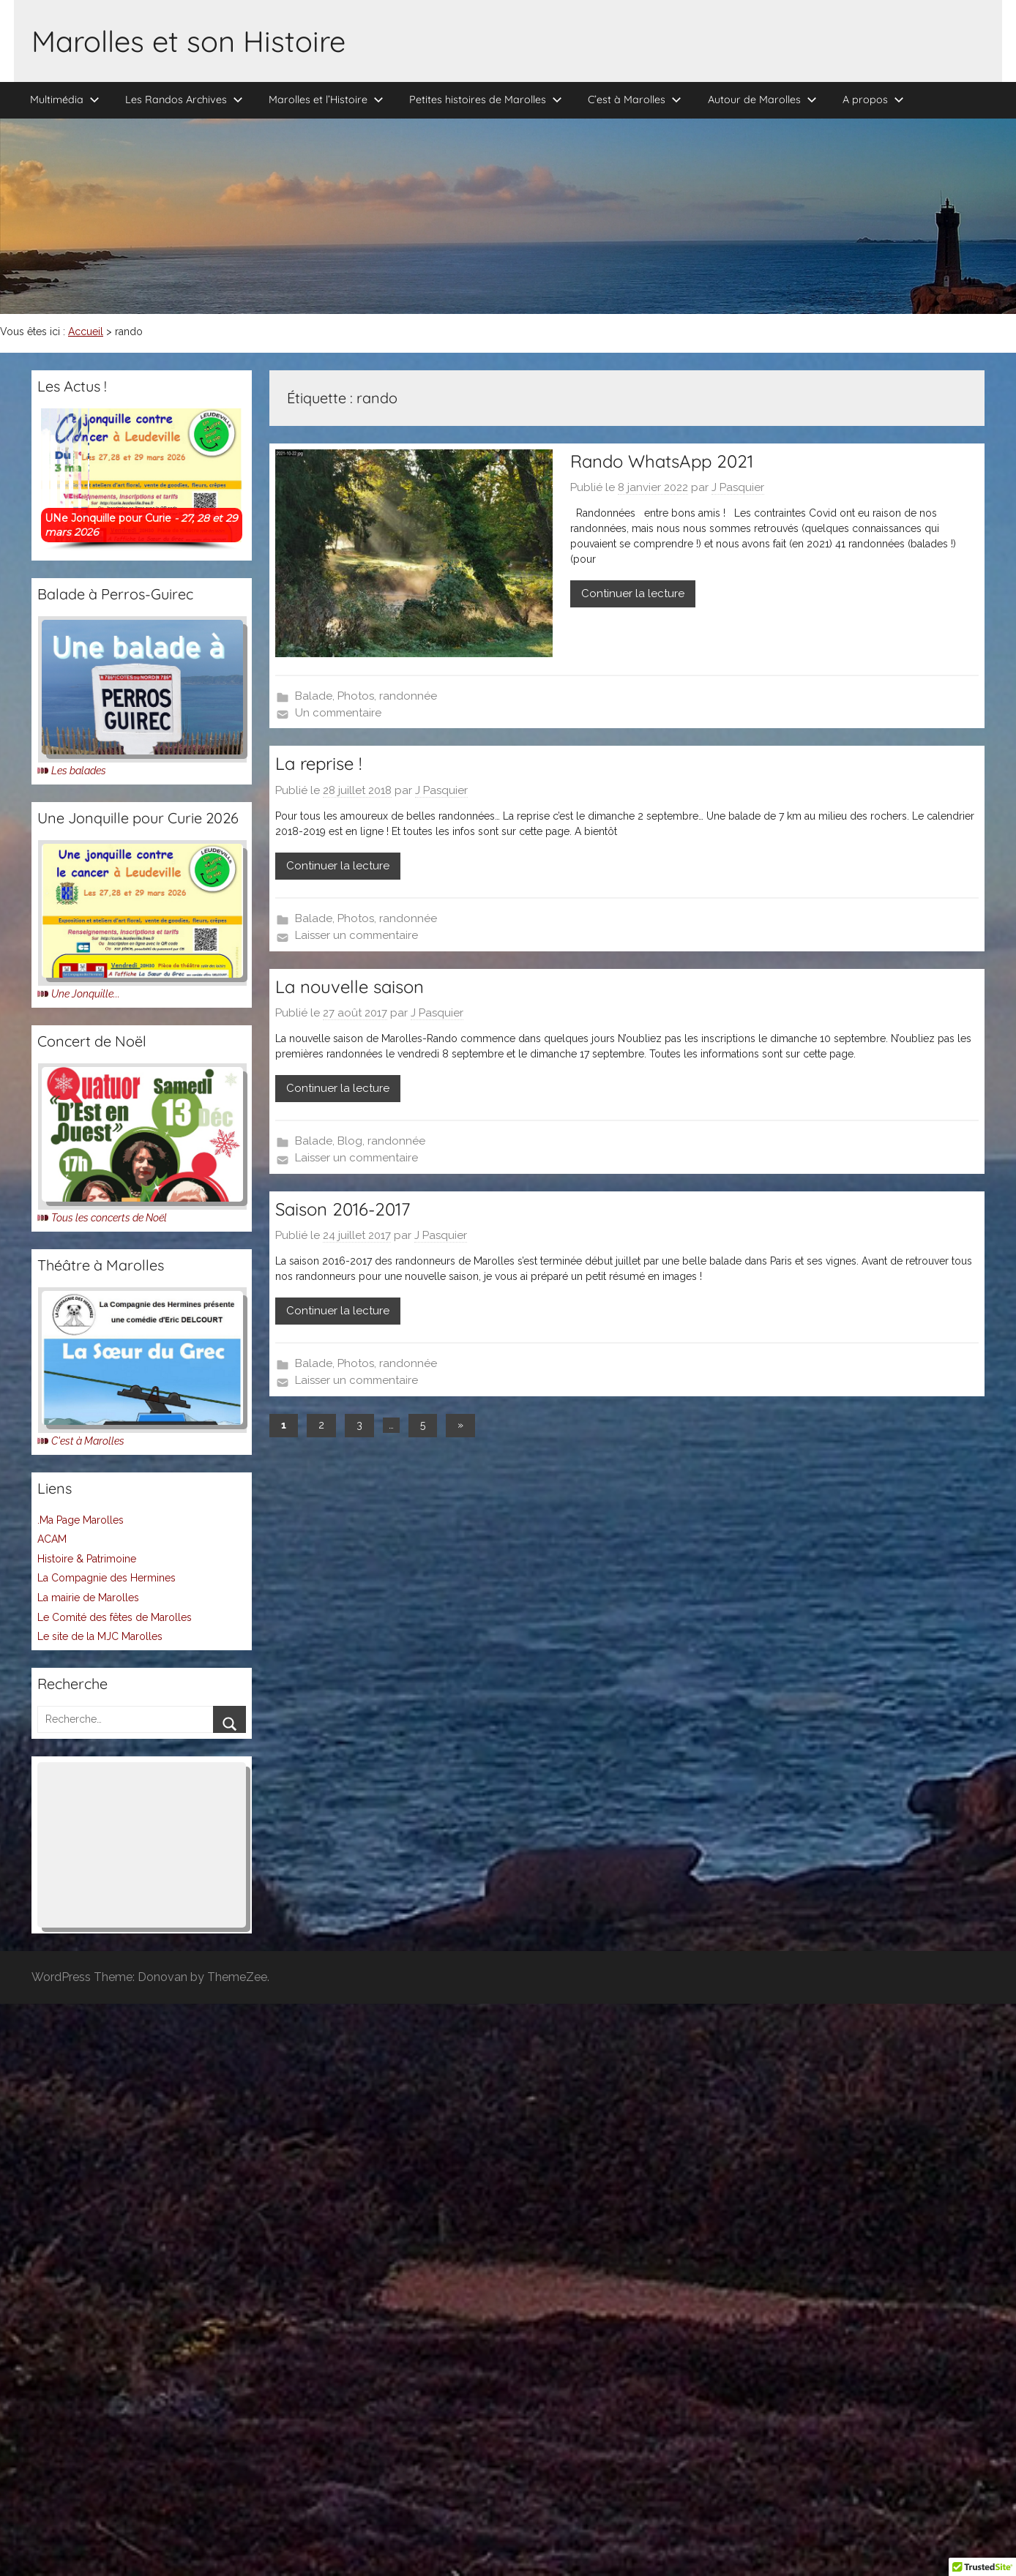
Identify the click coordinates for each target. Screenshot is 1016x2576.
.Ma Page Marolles (80, 1520)
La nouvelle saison (349, 986)
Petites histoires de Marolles (485, 99)
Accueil (85, 331)
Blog (349, 1140)
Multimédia (65, 99)
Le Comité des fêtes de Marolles (114, 1617)
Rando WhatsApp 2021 (661, 461)
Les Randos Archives (184, 99)
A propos (873, 99)
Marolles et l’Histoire (326, 99)
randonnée (408, 696)
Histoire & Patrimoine (86, 1559)
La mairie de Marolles (88, 1597)
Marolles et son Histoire (188, 41)
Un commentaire (338, 712)
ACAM (52, 1539)
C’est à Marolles (634, 99)
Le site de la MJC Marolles (100, 1636)
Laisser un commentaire (356, 935)
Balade (313, 696)
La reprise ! (318, 763)
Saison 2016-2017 (342, 1209)
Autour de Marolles (762, 99)
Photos (355, 696)
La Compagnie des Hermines (106, 1578)
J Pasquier (737, 487)
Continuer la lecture (632, 593)
